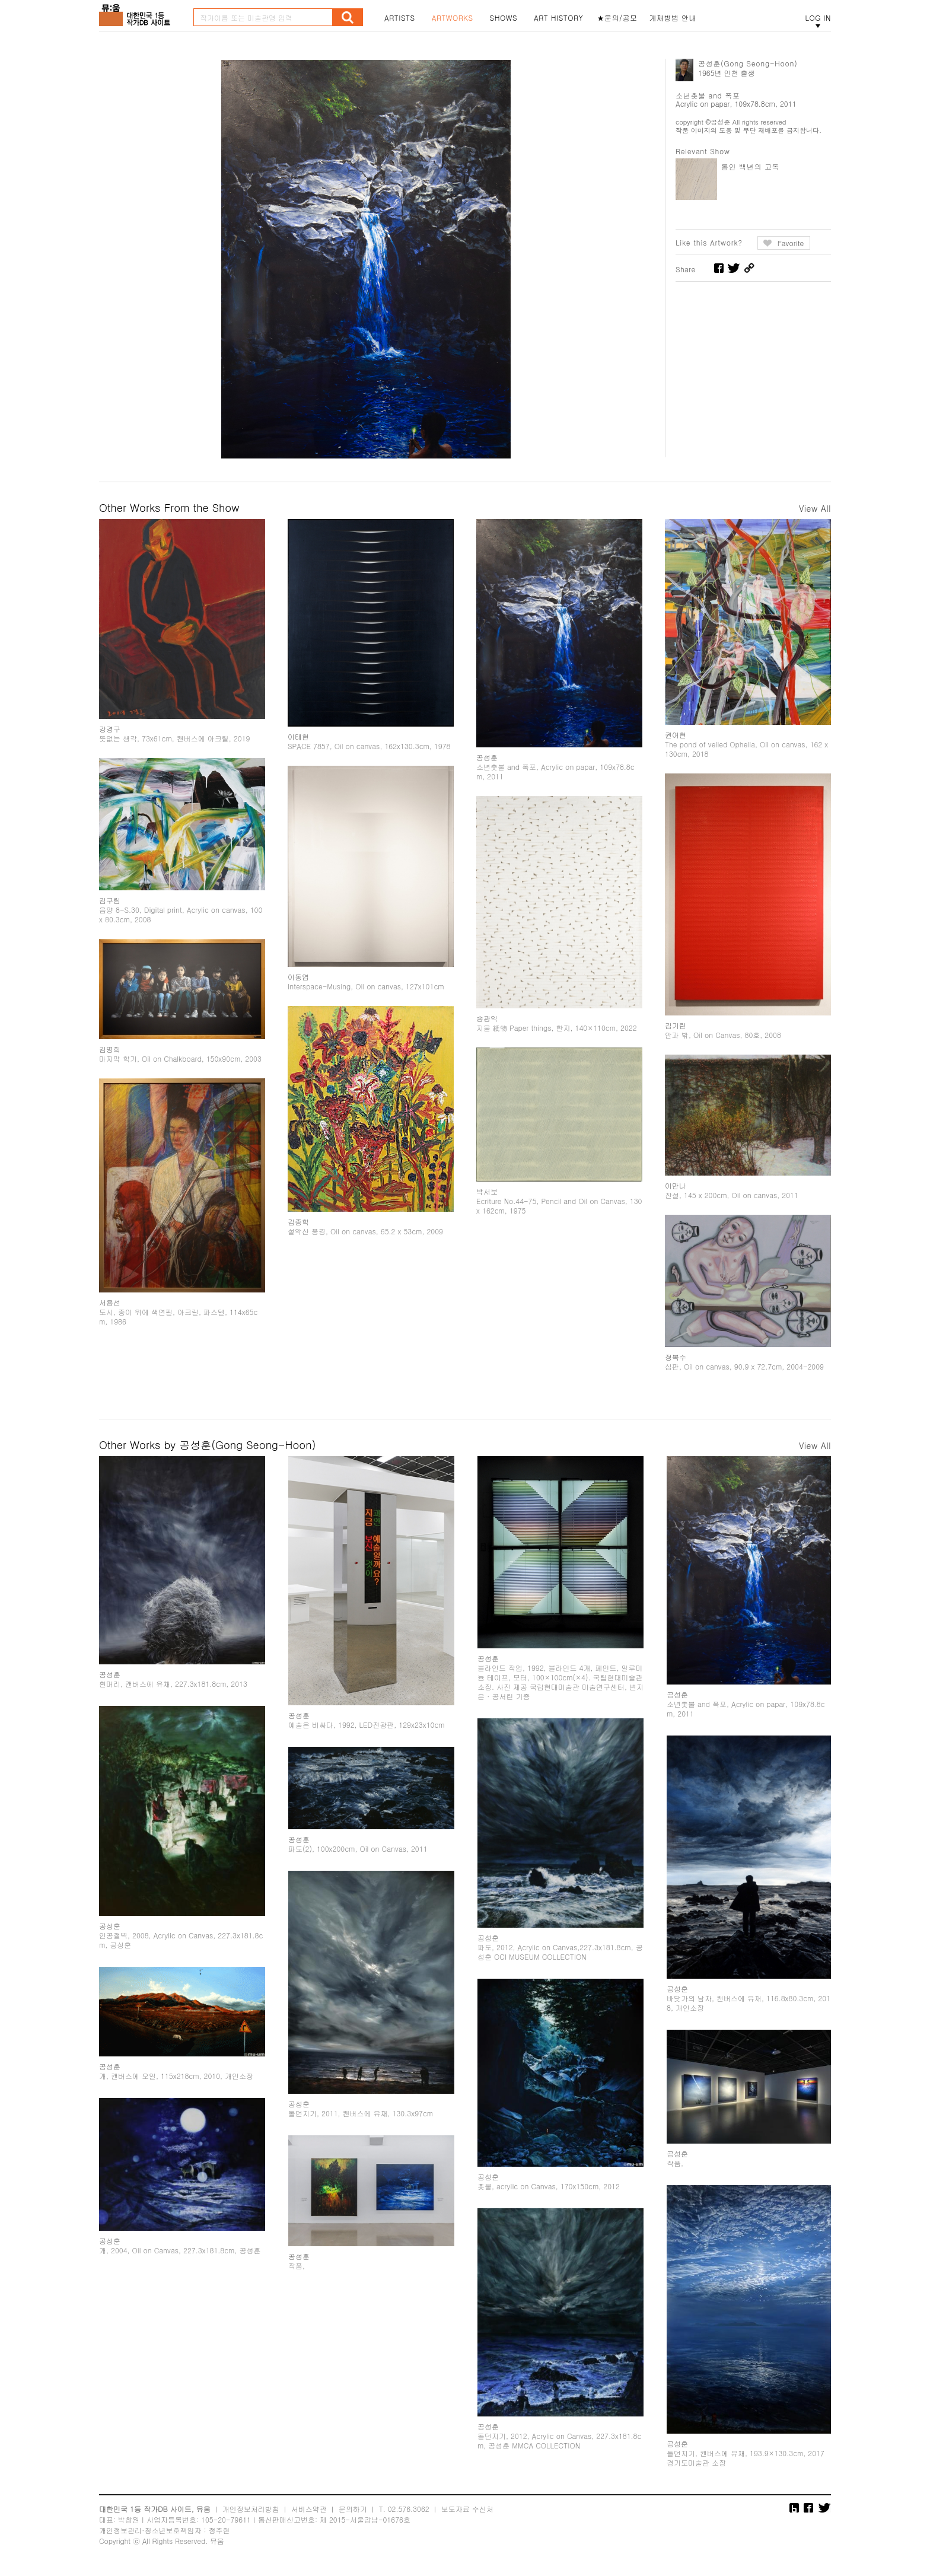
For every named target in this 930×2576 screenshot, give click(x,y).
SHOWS (503, 17)
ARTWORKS (452, 17)
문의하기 (353, 2509)
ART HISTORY (559, 17)
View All (815, 508)
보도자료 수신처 (467, 2509)
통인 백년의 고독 (750, 166)
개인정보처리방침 (250, 2509)
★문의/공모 (617, 17)
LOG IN (818, 17)
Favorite (791, 243)
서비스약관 (309, 2509)
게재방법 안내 (673, 17)
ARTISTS (399, 17)
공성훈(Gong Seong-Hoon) (747, 63)
